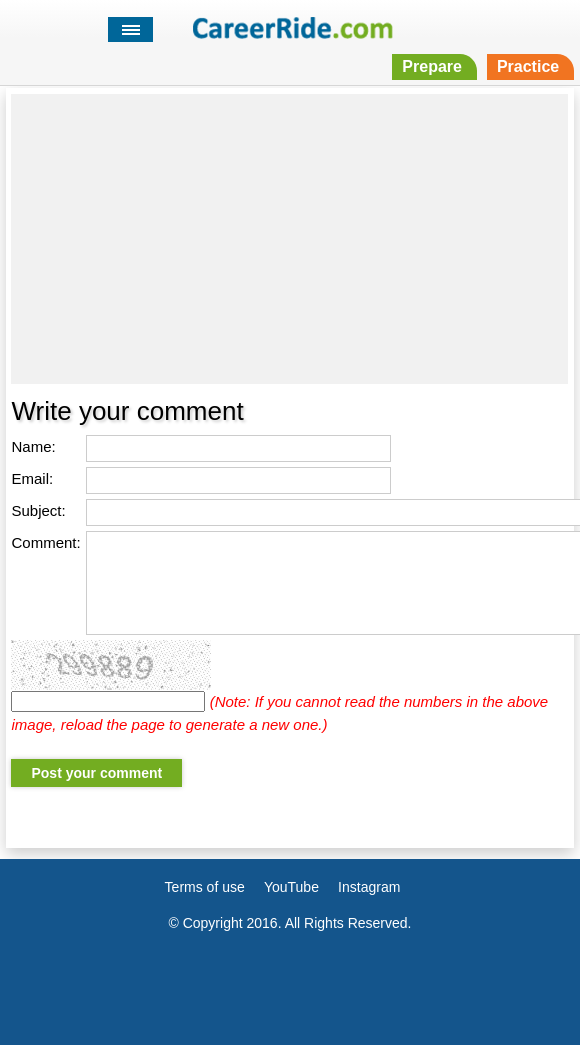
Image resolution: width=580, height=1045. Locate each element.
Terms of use (205, 887)
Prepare (432, 66)
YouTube (291, 887)
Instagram (369, 887)
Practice (528, 66)
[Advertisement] (289, 239)
